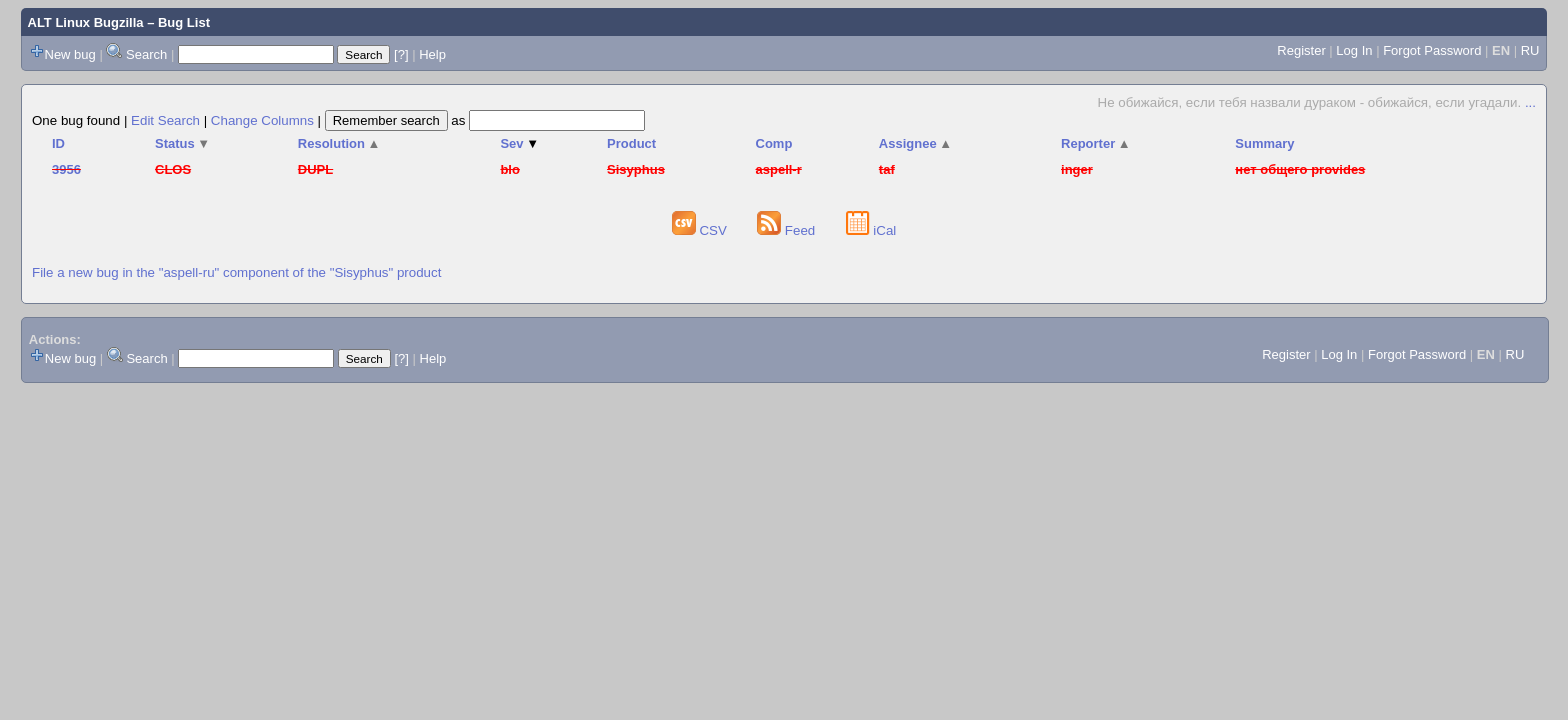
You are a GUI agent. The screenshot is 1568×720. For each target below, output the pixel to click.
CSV (701, 230)
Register (1301, 50)
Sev (519, 143)
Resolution (339, 143)
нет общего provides (1300, 169)
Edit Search (165, 120)
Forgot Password (1432, 50)
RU (1530, 50)
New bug (70, 54)
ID (58, 143)
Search (146, 54)
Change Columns (262, 120)
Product (631, 143)
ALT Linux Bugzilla (86, 22)
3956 (66, 169)
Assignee (915, 143)
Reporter (1096, 143)
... (1530, 102)
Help (432, 54)
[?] (401, 54)
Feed (788, 230)
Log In (1354, 50)
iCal (871, 230)
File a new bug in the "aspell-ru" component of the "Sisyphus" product (236, 272)
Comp (774, 143)
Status (182, 143)
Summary (1264, 143)
